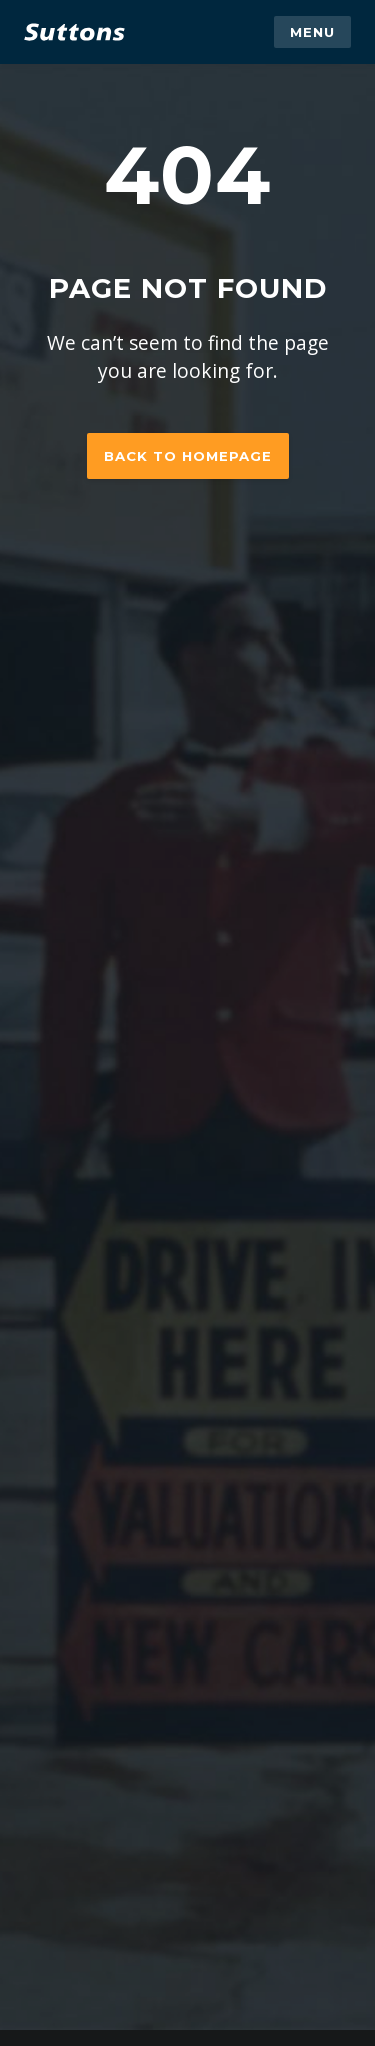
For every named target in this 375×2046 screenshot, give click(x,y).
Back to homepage (188, 456)
